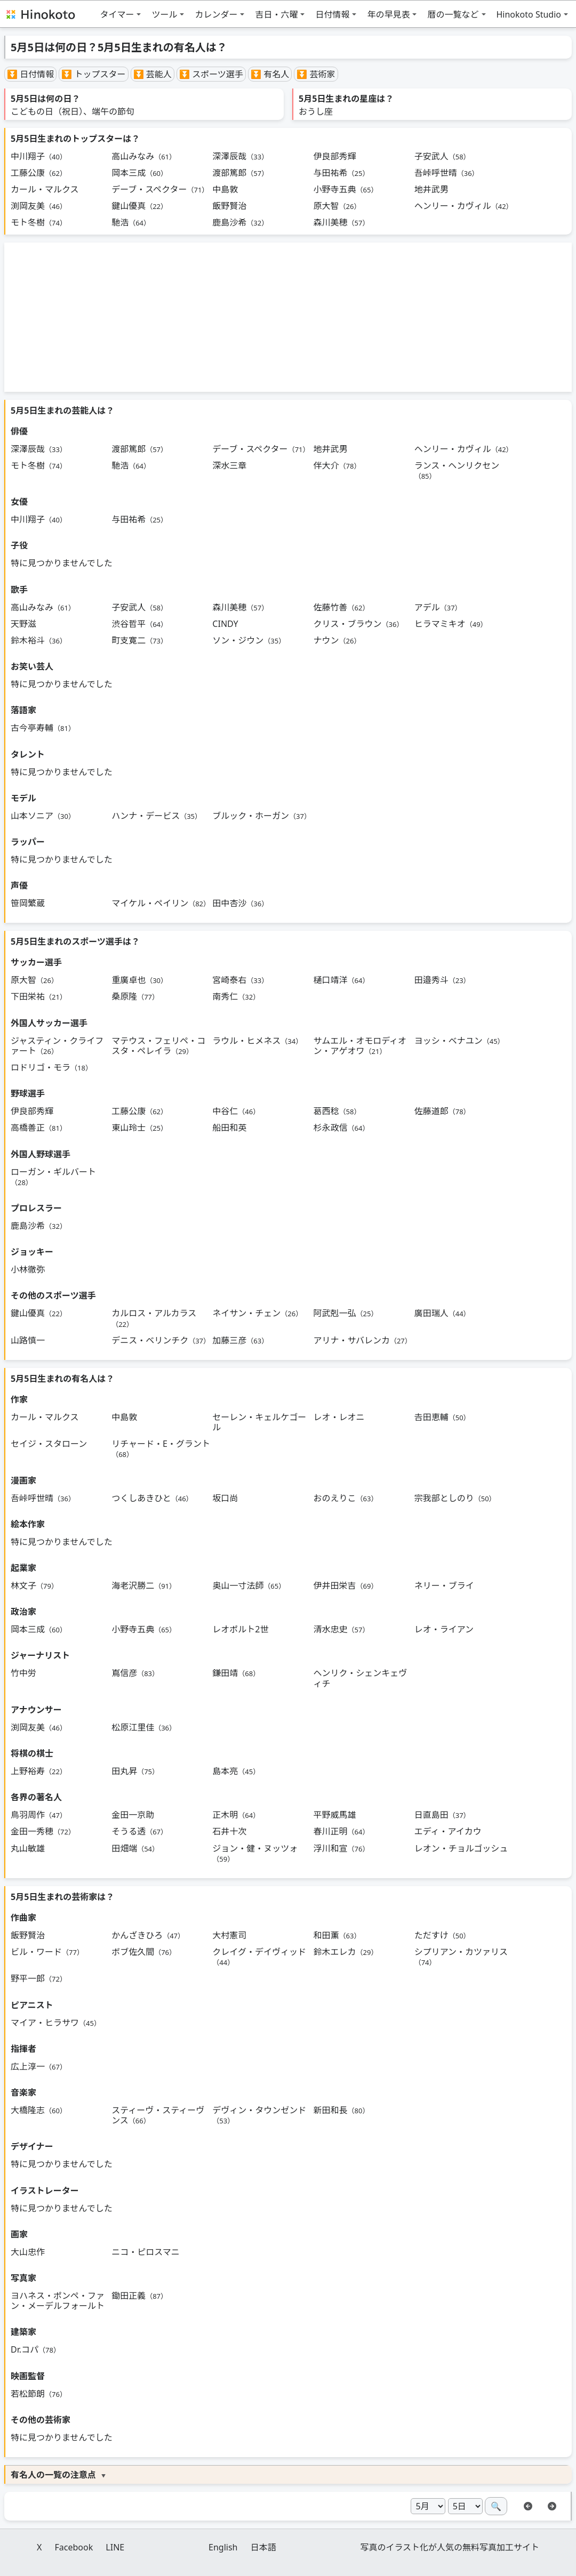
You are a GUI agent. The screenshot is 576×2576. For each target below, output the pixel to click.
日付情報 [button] (332, 14)
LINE (115, 2547)
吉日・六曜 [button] (276, 14)
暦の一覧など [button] (452, 14)
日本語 (263, 2547)
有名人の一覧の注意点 (53, 2475)
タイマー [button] (117, 14)
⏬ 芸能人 (152, 74)
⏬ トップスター (93, 74)
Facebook (73, 2547)
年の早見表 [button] (388, 14)
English (223, 2547)
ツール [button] (164, 14)
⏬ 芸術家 (316, 74)
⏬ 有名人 (270, 74)
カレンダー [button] (216, 14)
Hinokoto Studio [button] (529, 14)
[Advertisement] (288, 317)
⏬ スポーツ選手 (211, 74)
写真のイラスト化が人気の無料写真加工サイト (449, 2547)
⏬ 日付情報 (30, 74)
